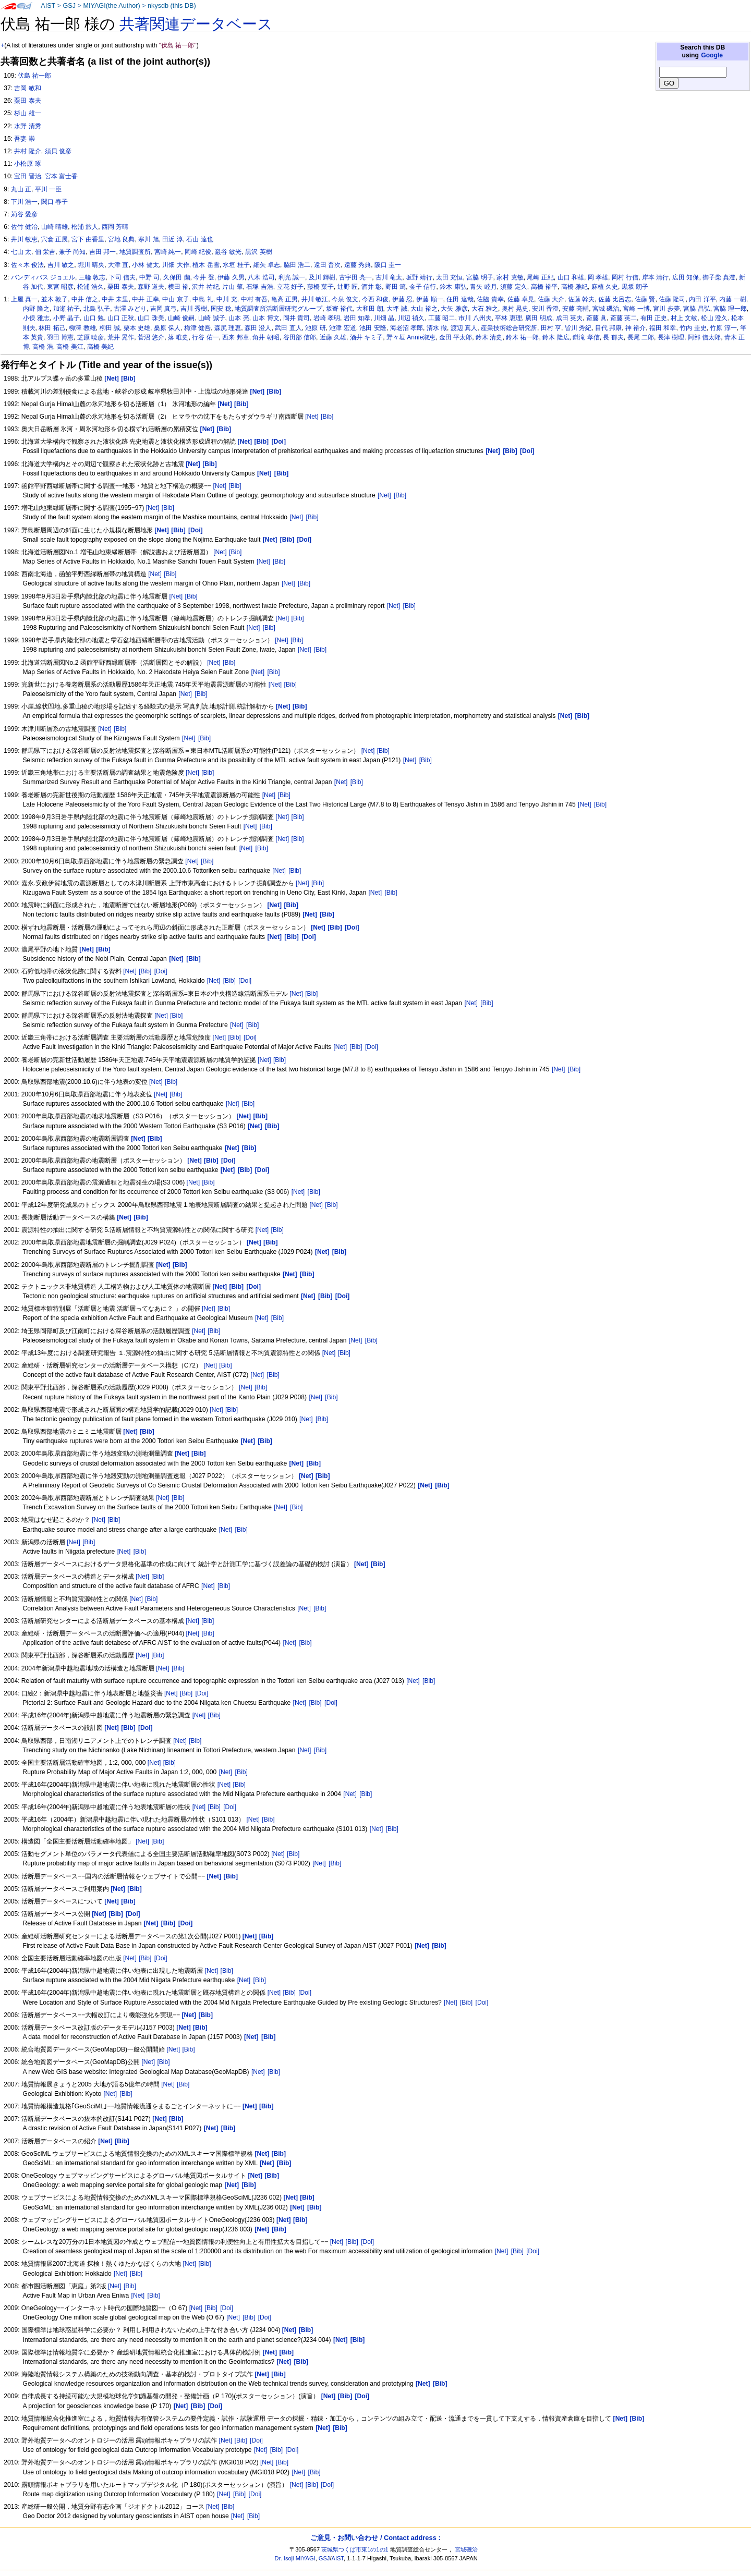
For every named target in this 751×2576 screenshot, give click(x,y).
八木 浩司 (261, 277)
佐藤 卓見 (520, 299)
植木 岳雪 (205, 264)
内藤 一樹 (732, 299)
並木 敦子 (54, 299)
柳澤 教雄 (82, 328)
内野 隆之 (36, 308)
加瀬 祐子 (66, 308)
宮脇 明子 (479, 277)
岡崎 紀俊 (198, 251)
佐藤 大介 (551, 299)
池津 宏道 (342, 328)
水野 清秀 (27, 126)
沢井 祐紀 (205, 286)
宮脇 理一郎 (729, 308)
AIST (48, 5)
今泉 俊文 (345, 299)
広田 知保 (685, 277)
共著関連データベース (196, 24)
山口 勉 (93, 318)
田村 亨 (551, 328)
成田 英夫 (569, 318)
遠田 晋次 (327, 264)
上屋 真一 (24, 299)
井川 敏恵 (24, 239)
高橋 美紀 (100, 346)
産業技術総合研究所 (509, 328)
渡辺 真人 (464, 328)
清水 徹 (437, 328)
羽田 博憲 (60, 337)
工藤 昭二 (441, 318)
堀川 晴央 (91, 264)
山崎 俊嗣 (181, 318)
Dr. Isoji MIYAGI (295, 2558)
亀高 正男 (284, 299)
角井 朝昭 (265, 337)
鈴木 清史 (489, 337)
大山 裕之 (423, 308)
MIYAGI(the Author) (111, 5)
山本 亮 (238, 318)
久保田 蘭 (176, 277)
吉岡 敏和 (27, 88)
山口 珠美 (151, 318)
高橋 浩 (42, 346)
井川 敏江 (314, 299)
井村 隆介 (27, 151)
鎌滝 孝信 (586, 337)
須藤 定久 (513, 286)
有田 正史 (653, 318)
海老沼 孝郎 (406, 328)
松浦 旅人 (84, 226)
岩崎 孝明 (326, 318)
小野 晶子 (66, 318)
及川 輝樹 (322, 277)
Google (712, 55)
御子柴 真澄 (718, 277)
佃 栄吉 (45, 251)
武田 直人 (288, 328)
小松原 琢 (27, 163)
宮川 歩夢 (666, 308)
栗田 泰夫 (120, 286)
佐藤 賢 (645, 299)
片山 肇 (232, 286)
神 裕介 (635, 328)
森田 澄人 (258, 328)
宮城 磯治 (605, 308)
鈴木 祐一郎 (522, 337)
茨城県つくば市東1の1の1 (355, 2549)
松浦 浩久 (90, 286)
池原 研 (315, 328)
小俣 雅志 (36, 318)
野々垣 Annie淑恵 (410, 337)
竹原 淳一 (723, 328)
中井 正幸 (145, 299)
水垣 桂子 (236, 264)
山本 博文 (265, 318)
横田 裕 (178, 286)
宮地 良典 (121, 239)
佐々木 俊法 (27, 264)
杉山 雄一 (27, 113)
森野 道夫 (151, 286)
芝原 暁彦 (90, 337)
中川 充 (226, 299)
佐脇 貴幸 (490, 299)
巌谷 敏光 (228, 251)
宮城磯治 (466, 2549)
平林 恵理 (508, 318)
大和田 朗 (369, 308)
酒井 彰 (371, 286)
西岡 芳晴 (115, 226)
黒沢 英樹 (258, 251)
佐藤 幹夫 (581, 299)
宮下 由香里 (87, 239)
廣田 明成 (538, 318)
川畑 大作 (175, 264)
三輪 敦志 (92, 277)
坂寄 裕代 (339, 308)
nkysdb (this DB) (172, 5)
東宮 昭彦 (60, 286)
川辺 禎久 (411, 318)
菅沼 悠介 (151, 337)
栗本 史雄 (137, 328)
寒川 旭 (148, 239)
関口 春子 (54, 201)
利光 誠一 (291, 277)
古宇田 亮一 (355, 277)
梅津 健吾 (197, 328)
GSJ (69, 5)
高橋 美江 (69, 346)
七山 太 (21, 251)
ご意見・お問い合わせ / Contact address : (375, 2538)
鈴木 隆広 (555, 337)
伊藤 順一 (429, 299)
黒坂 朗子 (635, 286)
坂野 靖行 (419, 277)
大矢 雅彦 (454, 308)
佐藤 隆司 (672, 299)
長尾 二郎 (640, 337)
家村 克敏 (509, 277)
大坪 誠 (396, 308)
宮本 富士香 (61, 176)
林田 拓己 (52, 328)
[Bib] (327, 416)
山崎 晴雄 (54, 226)
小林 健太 (145, 264)
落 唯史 (178, 337)
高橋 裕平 (544, 286)
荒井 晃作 (120, 337)
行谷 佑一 (205, 337)
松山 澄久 (714, 318)
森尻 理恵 (227, 328)
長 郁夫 (613, 337)
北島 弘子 (96, 308)
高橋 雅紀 (574, 286)
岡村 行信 (625, 277)
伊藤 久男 (230, 277)
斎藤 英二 (623, 318)
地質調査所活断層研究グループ (278, 308)
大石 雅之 (484, 308)
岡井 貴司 (296, 318)
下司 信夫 (122, 277)
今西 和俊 (375, 299)
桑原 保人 (167, 328)
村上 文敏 (684, 318)
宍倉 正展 (54, 239)
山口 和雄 (571, 277)
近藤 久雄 (333, 337)
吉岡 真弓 (163, 308)
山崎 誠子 (211, 318)
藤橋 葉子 (320, 286)
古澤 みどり (130, 308)
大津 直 (118, 264)
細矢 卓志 (266, 264)
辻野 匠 (347, 286)
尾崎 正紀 (540, 277)
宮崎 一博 (636, 308)
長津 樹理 (671, 337)
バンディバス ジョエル (43, 277)
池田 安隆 (372, 328)
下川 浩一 (24, 201)
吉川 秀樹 (193, 308)
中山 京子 (175, 299)
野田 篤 (395, 286)
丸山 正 (21, 189)
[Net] (312, 416)
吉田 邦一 (102, 251)
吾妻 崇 (24, 138)
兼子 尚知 (72, 251)
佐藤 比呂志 (614, 299)
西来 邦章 (235, 337)
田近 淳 (172, 239)
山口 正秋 (120, 318)
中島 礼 (202, 299)
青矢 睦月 (483, 286)
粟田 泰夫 (27, 100)
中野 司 (149, 277)
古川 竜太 (389, 277)
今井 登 (203, 277)
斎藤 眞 (596, 318)
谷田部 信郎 (299, 337)
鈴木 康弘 (453, 286)
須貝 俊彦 (58, 151)
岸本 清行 (655, 277)
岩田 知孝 (357, 318)
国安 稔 (221, 308)
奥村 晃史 (515, 308)
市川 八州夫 (474, 318)
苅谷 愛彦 (24, 214)
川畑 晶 (384, 318)
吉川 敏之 (60, 264)
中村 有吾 (254, 299)
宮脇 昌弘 (696, 308)
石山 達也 (199, 239)
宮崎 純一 (167, 251)
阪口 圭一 (387, 264)
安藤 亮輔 (575, 308)
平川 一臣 (48, 189)
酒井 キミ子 (366, 337)
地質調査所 (135, 251)
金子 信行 (422, 286)
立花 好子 (290, 286)
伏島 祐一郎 (34, 75)
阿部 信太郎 (704, 337)
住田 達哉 (459, 299)
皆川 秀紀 (578, 328)
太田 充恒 (449, 277)
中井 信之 (84, 299)
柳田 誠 (110, 328)
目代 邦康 (608, 328)
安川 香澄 (545, 308)
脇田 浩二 (297, 264)
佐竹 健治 (24, 226)
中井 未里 (115, 299)
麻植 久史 (604, 286)
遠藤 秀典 (357, 264)
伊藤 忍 (402, 299)
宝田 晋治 (27, 176)
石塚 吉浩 (259, 286)
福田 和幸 (662, 328)
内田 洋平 (702, 299)
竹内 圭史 (693, 328)
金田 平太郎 (455, 337)
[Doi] (160, 971)
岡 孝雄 (598, 277)
